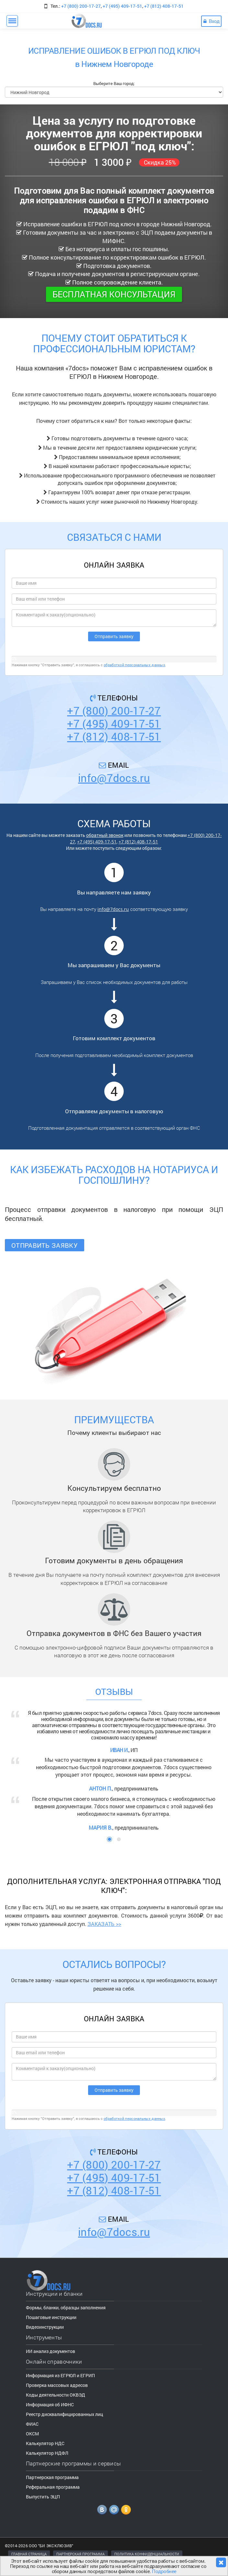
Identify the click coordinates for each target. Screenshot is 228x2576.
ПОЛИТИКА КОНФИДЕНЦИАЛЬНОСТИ (146, 2553)
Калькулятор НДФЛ (47, 2453)
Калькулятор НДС (45, 2443)
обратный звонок (104, 835)
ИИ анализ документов (50, 2351)
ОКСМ (32, 2434)
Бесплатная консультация (114, 294)
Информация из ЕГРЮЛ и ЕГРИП (60, 2375)
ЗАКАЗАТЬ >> (104, 1923)
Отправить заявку (44, 1245)
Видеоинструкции (45, 2327)
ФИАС (32, 2424)
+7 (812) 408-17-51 (164, 6)
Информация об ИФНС (50, 2404)
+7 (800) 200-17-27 (81, 6)
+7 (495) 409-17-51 (122, 6)
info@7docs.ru (114, 778)
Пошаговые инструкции (51, 2317)
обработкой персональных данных (134, 664)
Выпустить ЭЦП (43, 2497)
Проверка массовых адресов (57, 2385)
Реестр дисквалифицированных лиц (64, 2414)
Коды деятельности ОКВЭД (55, 2395)
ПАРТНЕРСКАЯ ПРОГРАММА (80, 2553)
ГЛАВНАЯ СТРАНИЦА (29, 2553)
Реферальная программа (53, 2487)
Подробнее (164, 2571)
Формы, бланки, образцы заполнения (66, 2307)
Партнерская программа (52, 2477)
